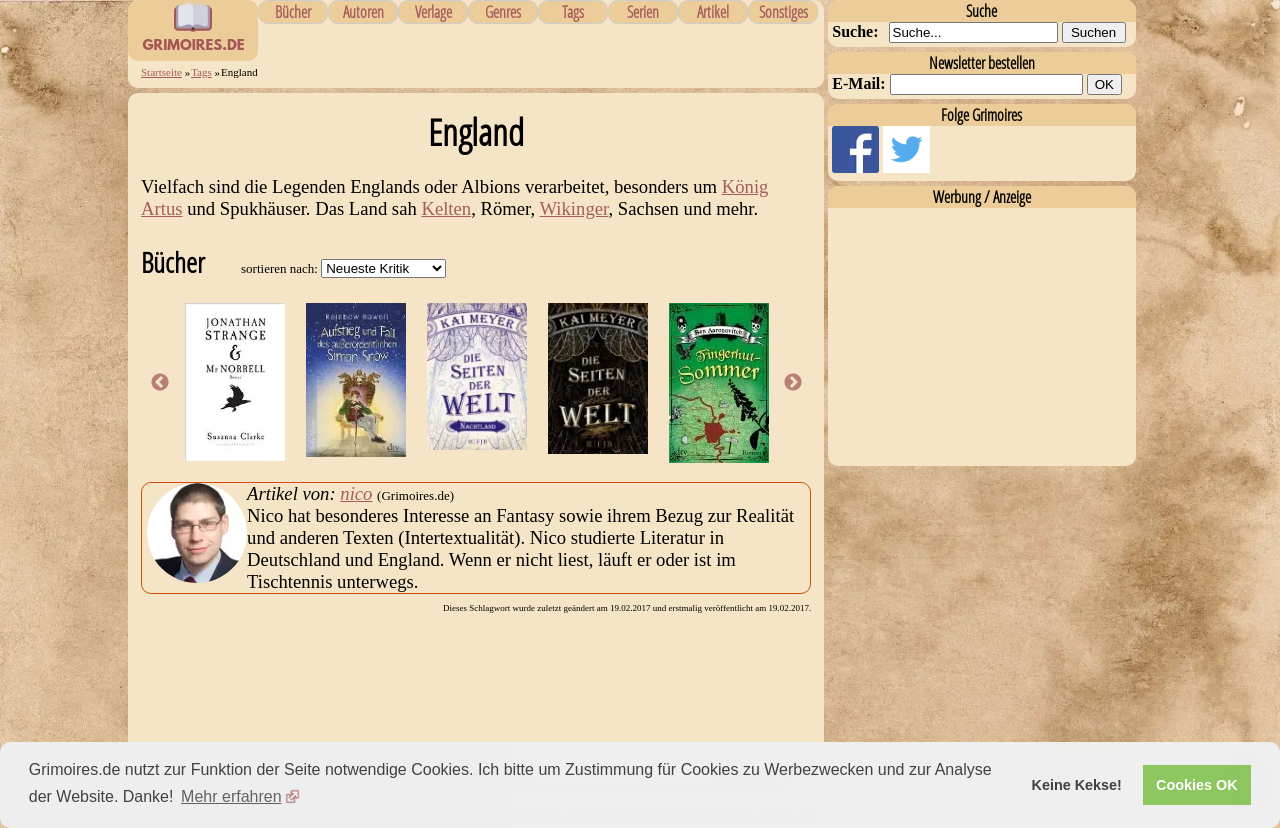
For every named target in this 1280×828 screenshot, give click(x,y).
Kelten (446, 208)
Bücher (293, 12)
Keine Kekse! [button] (1077, 785)
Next (793, 383)
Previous (160, 383)
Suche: (855, 31)
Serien (643, 12)
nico (356, 493)
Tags (573, 12)
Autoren (363, 12)
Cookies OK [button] (1197, 785)
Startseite (161, 72)
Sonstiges (783, 12)
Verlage (433, 12)
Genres (503, 12)
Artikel (713, 12)
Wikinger (574, 208)
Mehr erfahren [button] (231, 796)
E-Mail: (858, 83)
